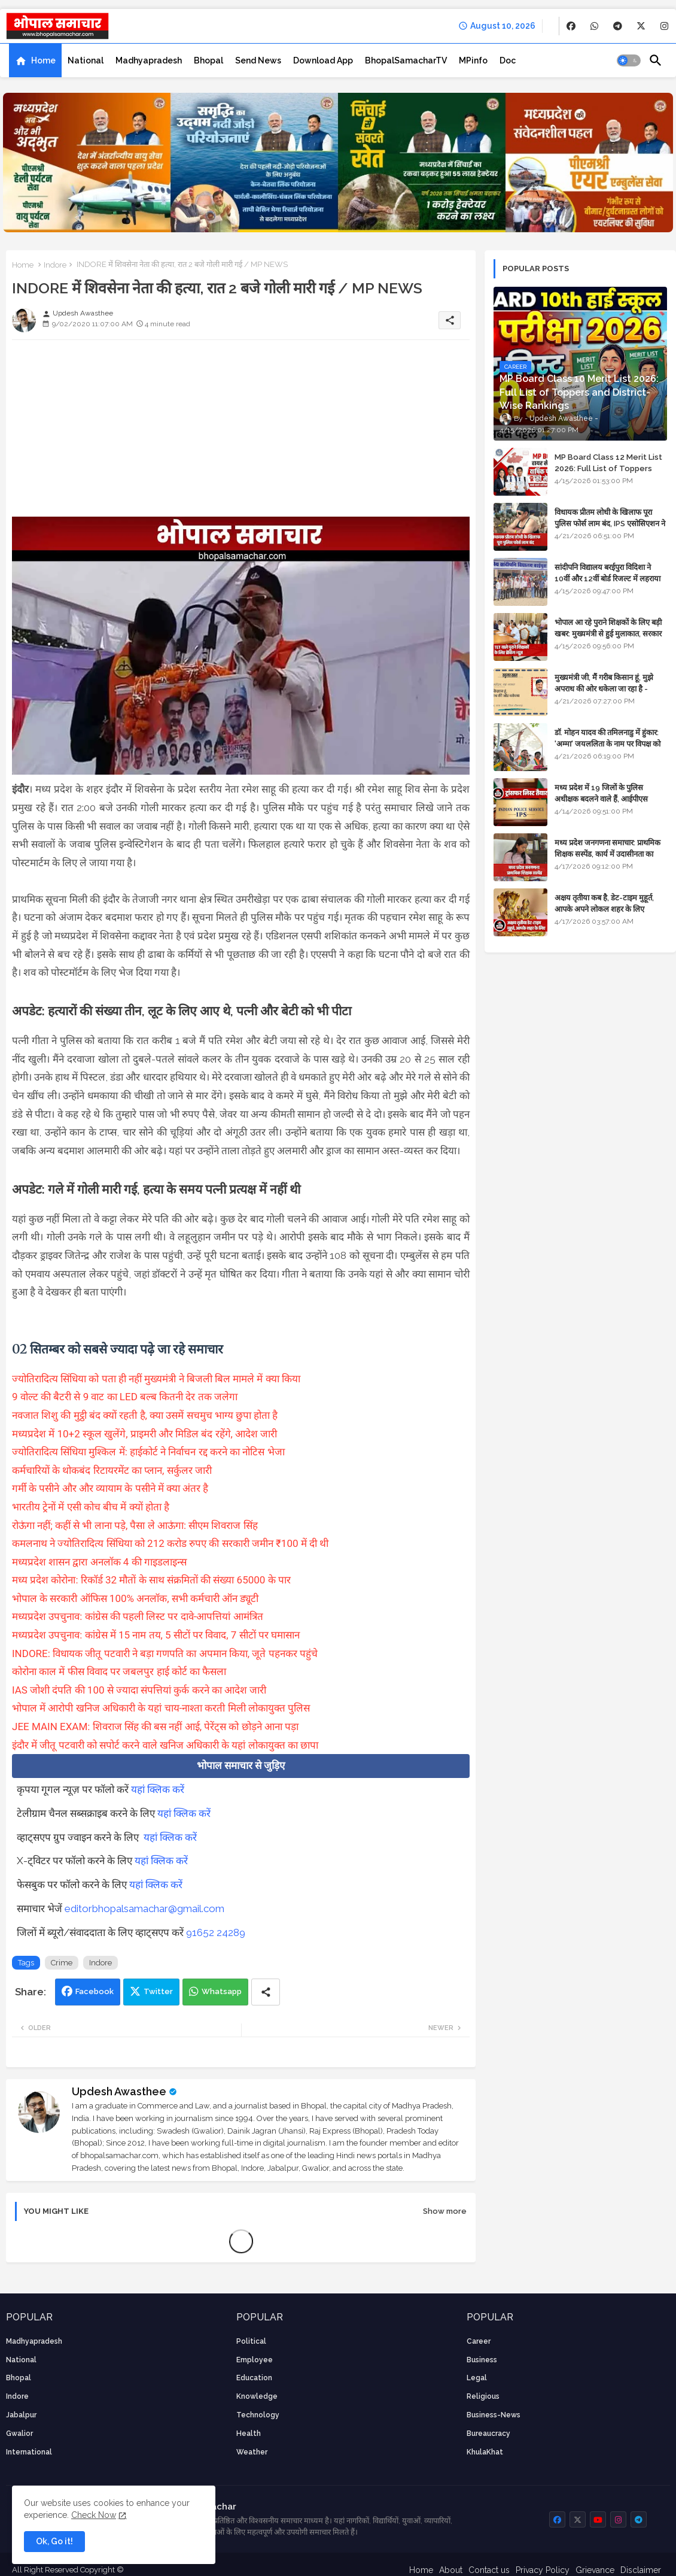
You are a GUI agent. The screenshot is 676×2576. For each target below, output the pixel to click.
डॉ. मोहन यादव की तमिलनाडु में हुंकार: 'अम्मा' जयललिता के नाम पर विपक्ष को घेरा (607, 743)
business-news (493, 2415)
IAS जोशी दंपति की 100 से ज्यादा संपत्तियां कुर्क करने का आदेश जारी (139, 1690)
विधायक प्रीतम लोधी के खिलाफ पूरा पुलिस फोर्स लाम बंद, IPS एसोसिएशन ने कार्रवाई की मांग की (610, 523)
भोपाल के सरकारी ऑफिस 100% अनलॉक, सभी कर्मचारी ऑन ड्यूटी (135, 1598)
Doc (508, 60)
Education (254, 2378)
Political (251, 2341)
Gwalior (19, 2433)
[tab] (35, 60)
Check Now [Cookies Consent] (93, 2515)
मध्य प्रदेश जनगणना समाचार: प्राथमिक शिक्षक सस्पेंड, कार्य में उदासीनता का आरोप (607, 853)
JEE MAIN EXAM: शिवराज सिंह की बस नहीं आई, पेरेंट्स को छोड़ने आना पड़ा (155, 1726)
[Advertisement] (241, 433)
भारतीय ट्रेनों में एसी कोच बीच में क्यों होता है (90, 1507)
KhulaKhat (485, 2452)
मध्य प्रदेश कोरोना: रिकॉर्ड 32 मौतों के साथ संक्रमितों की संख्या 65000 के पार (151, 1580)
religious (483, 2396)
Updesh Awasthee (119, 2091)
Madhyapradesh (148, 60)
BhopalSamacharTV (406, 60)
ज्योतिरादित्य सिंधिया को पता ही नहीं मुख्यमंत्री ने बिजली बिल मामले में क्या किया (156, 1379)
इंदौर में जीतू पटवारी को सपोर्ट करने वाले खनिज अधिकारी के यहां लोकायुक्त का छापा (165, 1745)
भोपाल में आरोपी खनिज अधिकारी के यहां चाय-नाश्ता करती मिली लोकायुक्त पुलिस (161, 1708)
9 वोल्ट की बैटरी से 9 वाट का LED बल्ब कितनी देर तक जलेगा (124, 1397)
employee (254, 2360)
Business (482, 2360)
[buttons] (571, 26)
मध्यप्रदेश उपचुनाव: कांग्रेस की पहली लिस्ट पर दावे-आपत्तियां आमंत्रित (137, 1616)
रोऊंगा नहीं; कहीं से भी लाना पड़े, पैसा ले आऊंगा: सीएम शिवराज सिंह (135, 1525)
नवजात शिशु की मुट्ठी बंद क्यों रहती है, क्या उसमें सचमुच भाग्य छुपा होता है (145, 1415)
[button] (629, 60)
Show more (445, 2211)
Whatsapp (222, 1991)
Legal (477, 2378)
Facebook (94, 1991)
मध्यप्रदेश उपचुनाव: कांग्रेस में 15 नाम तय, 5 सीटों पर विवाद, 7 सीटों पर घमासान (156, 1635)
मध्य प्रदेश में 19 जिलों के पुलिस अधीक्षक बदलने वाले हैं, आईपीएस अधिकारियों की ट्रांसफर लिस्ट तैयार (602, 798)
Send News (258, 60)
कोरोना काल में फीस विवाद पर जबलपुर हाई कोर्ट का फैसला (119, 1671)
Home (43, 60)
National (85, 60)
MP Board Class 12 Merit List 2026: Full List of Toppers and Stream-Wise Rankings (608, 468)
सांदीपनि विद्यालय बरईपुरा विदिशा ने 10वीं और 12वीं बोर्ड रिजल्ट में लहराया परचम (607, 578)
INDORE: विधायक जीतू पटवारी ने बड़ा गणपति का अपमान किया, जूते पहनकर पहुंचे (165, 1653)
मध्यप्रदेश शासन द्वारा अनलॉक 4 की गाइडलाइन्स (99, 1562)
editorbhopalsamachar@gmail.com (144, 1908)
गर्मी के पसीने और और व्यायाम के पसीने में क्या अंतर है (110, 1488)
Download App (323, 60)
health (248, 2433)
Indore (55, 264)
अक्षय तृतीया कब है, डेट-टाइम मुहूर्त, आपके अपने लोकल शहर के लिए (604, 903)
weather (251, 2452)
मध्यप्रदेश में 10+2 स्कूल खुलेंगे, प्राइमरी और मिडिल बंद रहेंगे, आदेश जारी (144, 1434)
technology (257, 2415)
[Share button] (265, 1992)
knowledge (257, 2396)
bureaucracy (488, 2433)
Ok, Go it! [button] (54, 2541)
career (479, 2341)
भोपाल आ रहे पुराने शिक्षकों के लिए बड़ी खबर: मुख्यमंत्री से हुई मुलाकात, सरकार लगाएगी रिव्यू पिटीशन (608, 633)
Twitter (158, 1991)
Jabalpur (21, 2415)
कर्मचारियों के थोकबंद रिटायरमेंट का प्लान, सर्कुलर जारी (112, 1470)
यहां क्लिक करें (157, 1789)
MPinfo (473, 60)
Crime (61, 1962)
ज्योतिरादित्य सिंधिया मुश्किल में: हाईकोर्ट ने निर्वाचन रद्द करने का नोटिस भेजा (148, 1452)
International (29, 2452)
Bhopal (208, 60)
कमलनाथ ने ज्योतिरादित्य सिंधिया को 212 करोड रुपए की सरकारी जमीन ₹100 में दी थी (170, 1543)
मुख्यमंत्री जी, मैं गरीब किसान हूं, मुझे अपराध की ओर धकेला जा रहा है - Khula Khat (604, 688)
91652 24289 (215, 1932)
